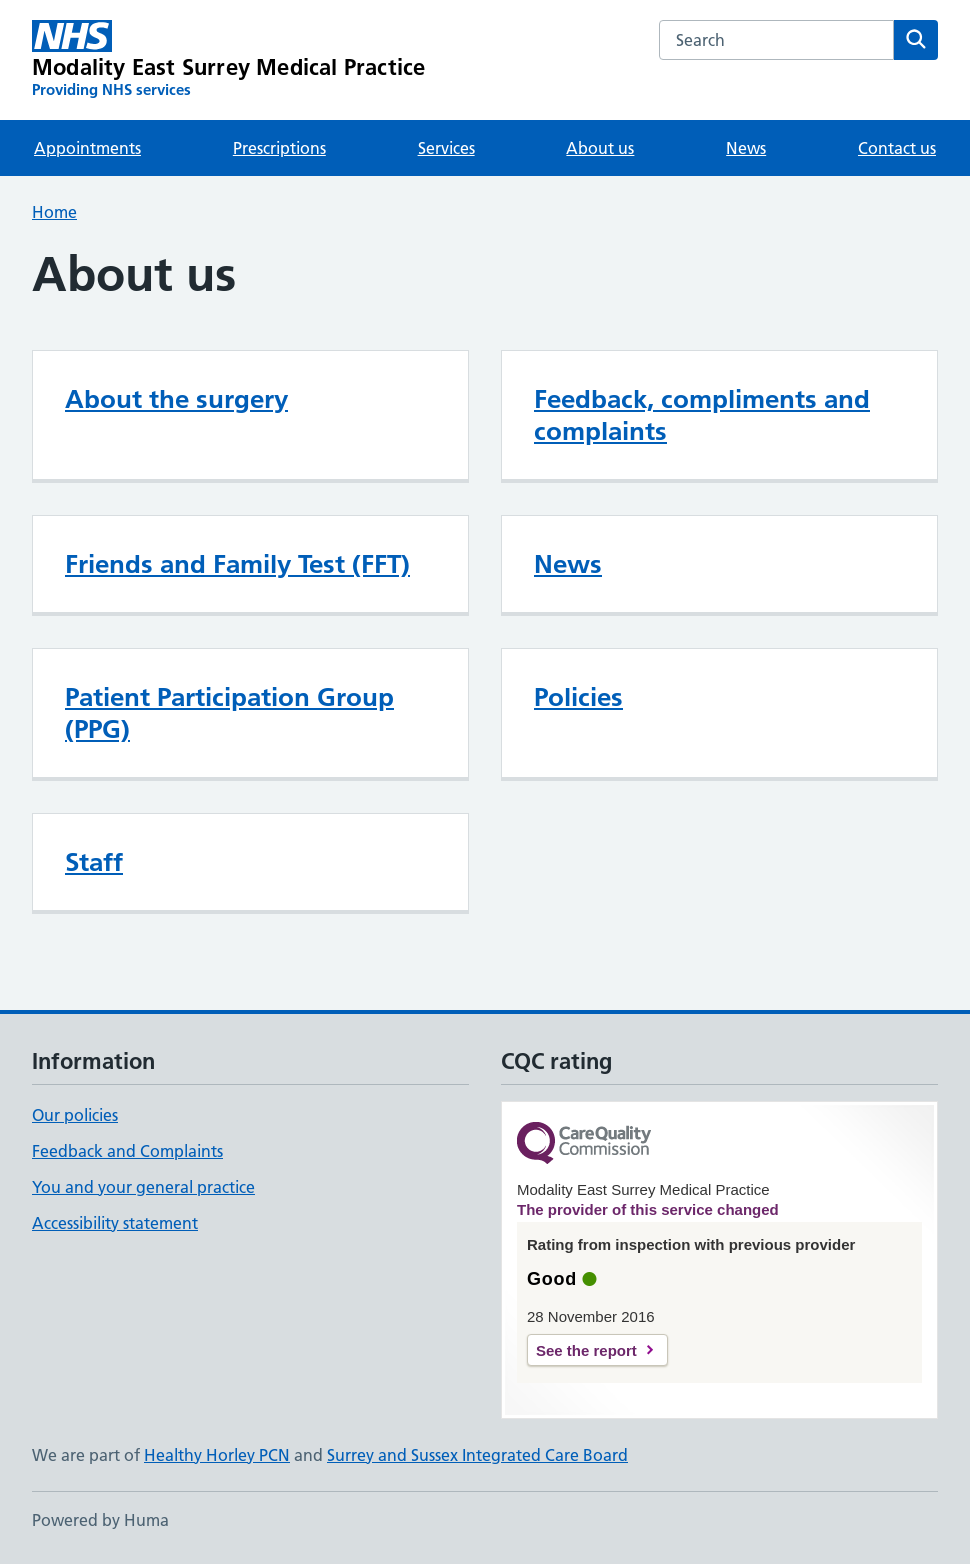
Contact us (897, 148)
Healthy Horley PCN (217, 1455)
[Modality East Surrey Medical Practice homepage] (228, 60)
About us (600, 148)
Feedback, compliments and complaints (702, 415)
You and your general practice (143, 1187)
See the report (586, 1350)
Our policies (75, 1115)
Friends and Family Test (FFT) (237, 564)
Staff (94, 862)
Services (446, 148)
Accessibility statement (115, 1223)
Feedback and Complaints (127, 1151)
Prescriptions (279, 148)
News (746, 148)
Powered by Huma (100, 1520)
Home (54, 212)
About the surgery (176, 399)
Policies (578, 697)
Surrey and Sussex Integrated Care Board (477, 1455)
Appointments (87, 148)
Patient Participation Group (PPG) (229, 713)
